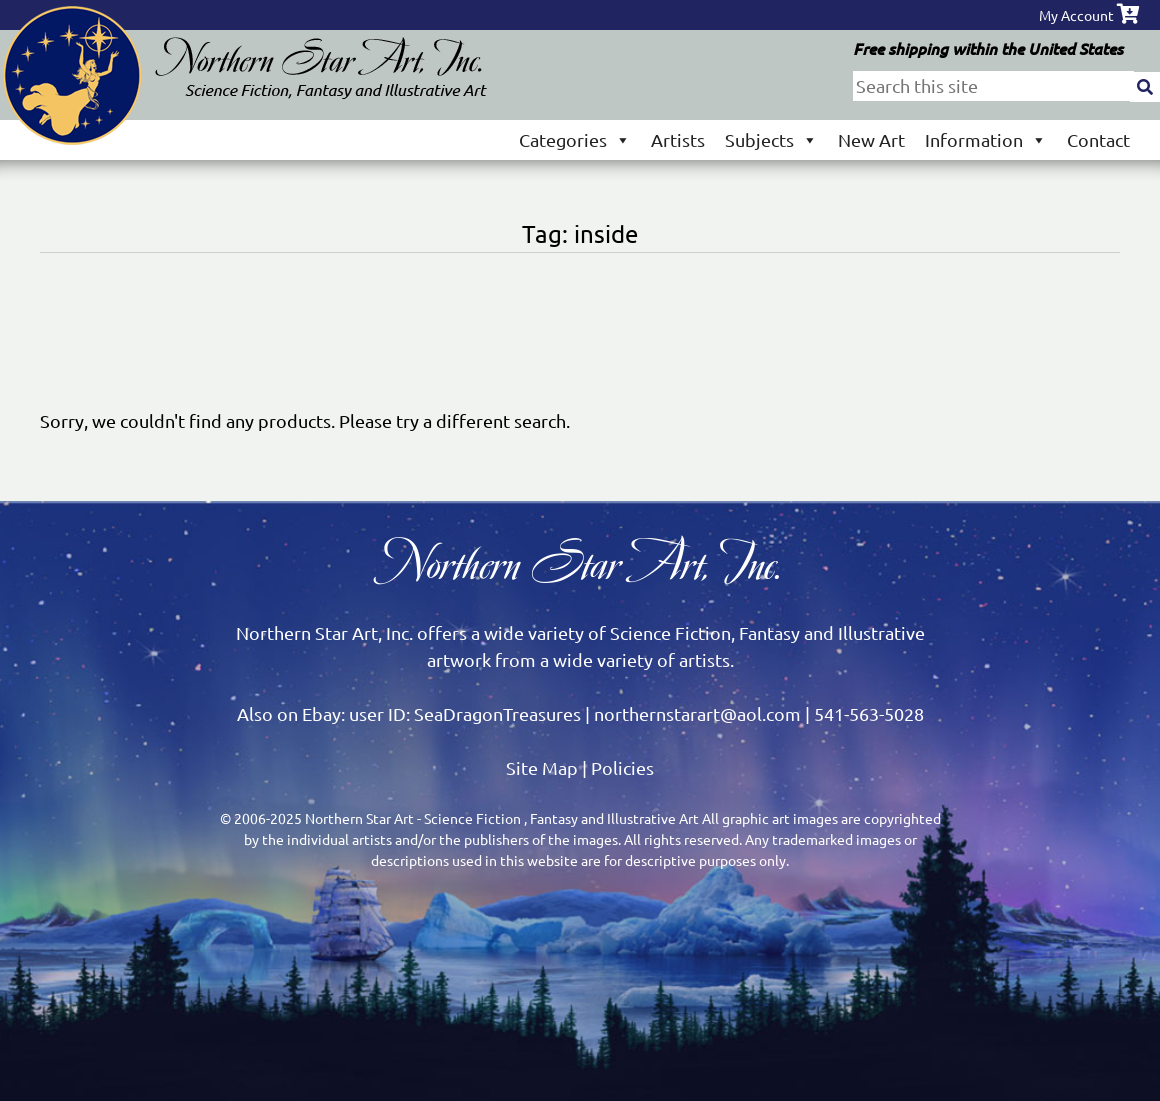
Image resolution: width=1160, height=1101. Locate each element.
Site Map (542, 767)
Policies (622, 767)
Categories (575, 139)
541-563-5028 (869, 713)
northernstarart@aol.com (697, 713)
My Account (1076, 15)
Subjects (771, 139)
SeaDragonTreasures (497, 713)
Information (986, 139)
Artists (678, 139)
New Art (871, 139)
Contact (1098, 139)
